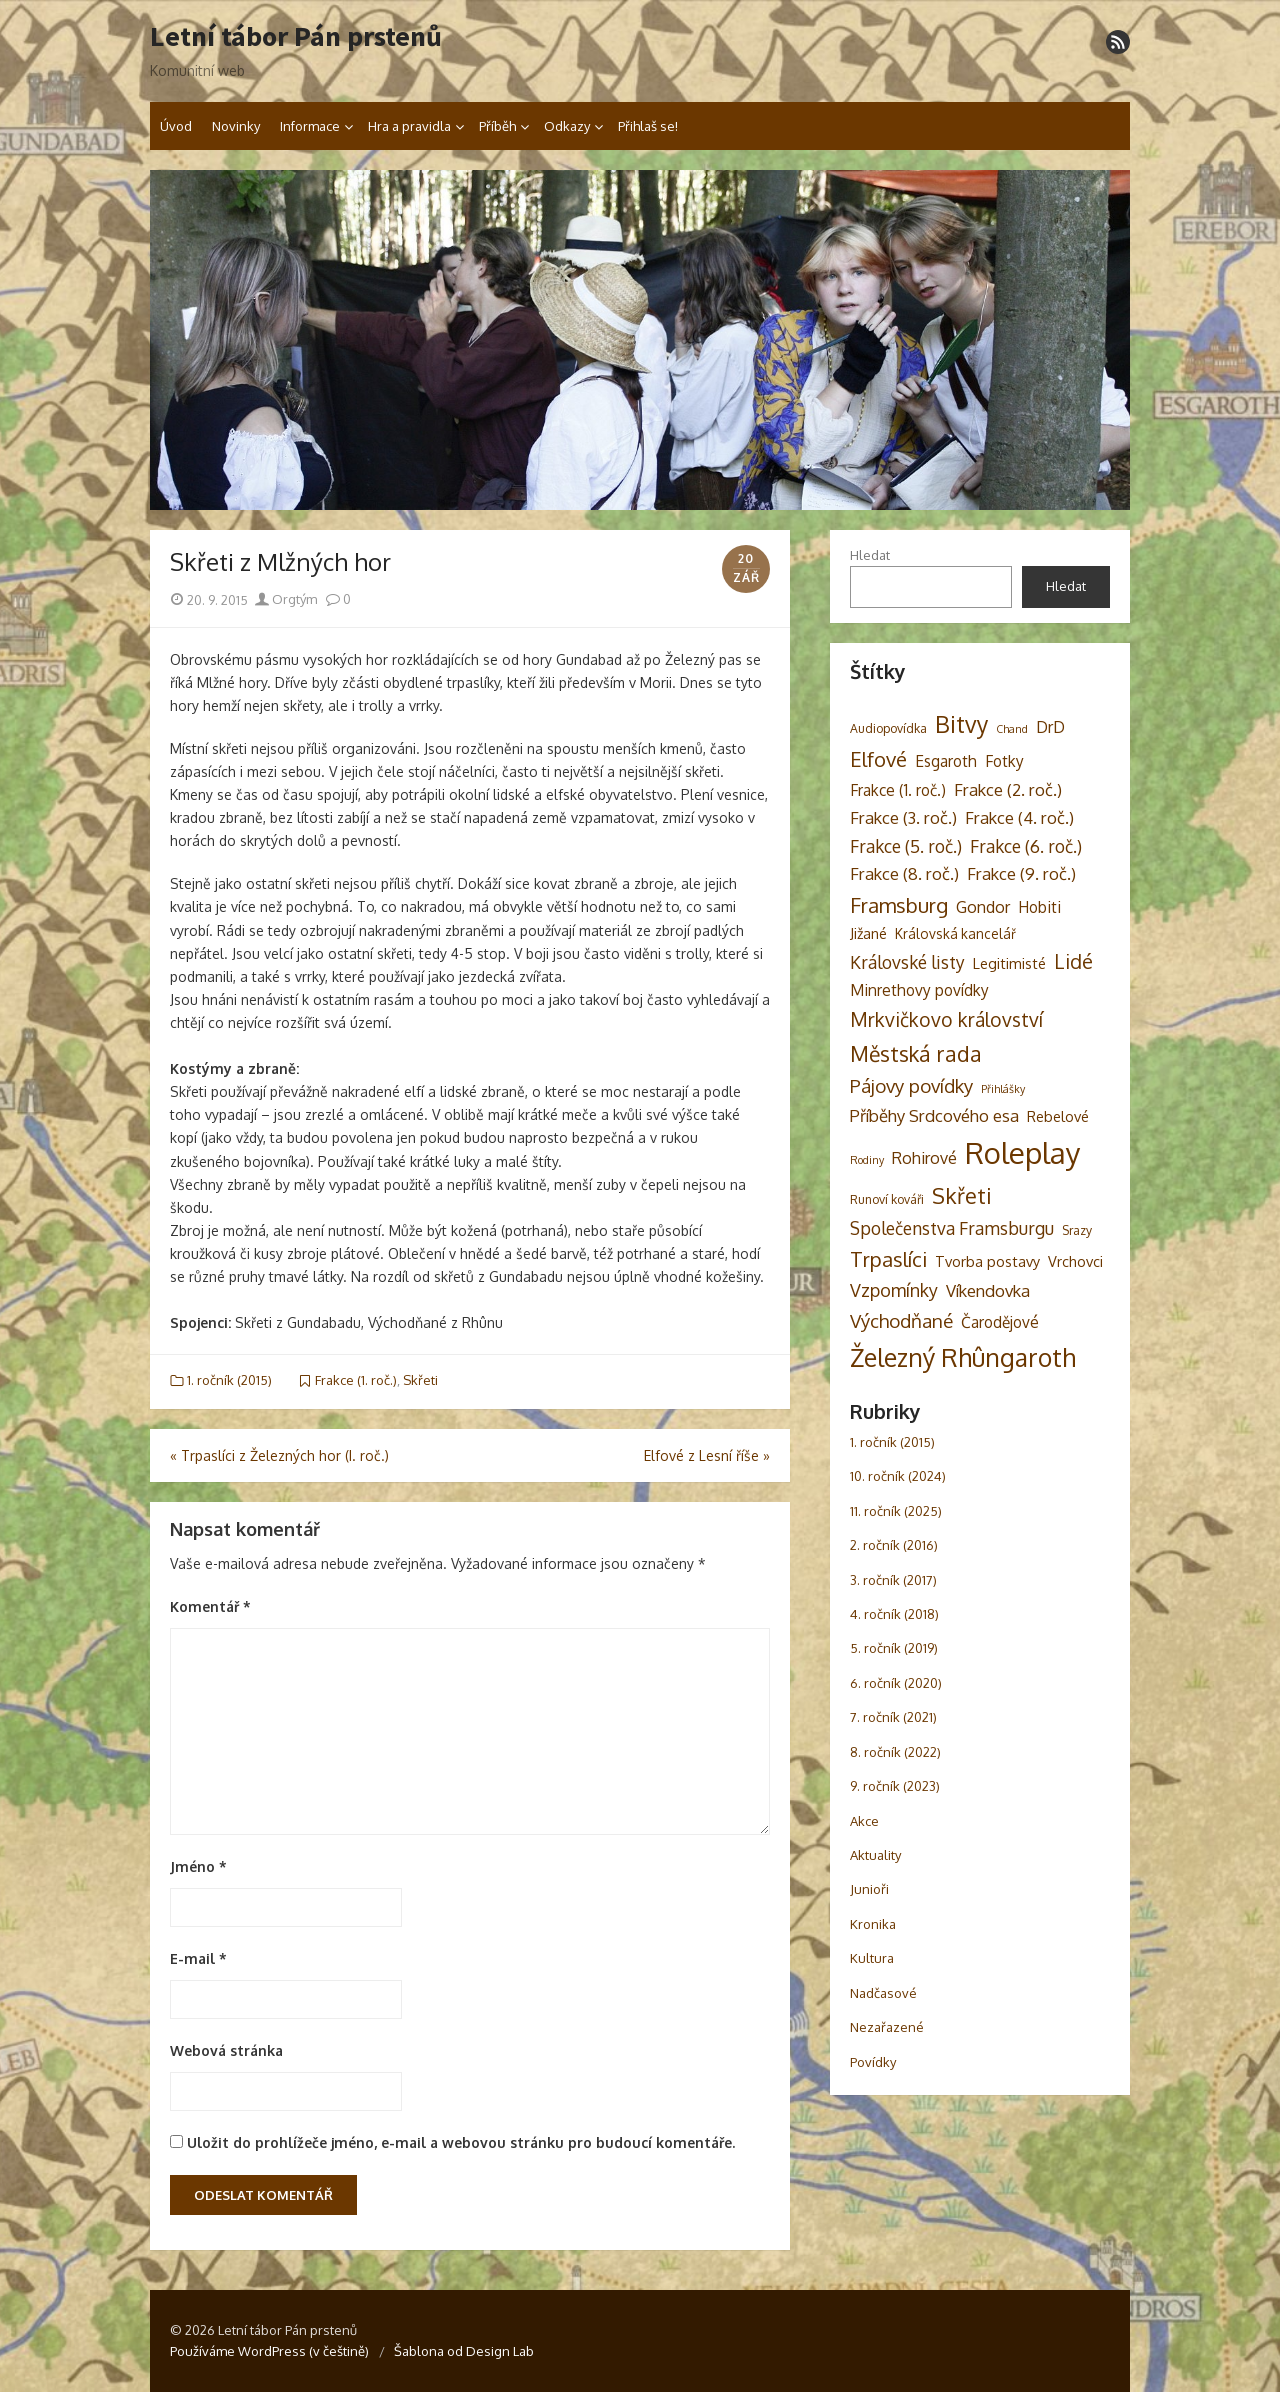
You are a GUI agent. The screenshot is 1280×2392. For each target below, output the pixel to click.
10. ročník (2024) (898, 1476)
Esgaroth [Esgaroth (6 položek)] (946, 761)
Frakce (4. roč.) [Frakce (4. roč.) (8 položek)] (1019, 817)
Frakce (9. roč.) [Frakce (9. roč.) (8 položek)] (1021, 873)
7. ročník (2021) (893, 1717)
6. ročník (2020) (896, 1683)
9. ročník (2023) (895, 1786)
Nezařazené (887, 2027)
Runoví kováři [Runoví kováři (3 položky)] (887, 1199)
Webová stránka (226, 2050)
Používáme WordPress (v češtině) (269, 2351)
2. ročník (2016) (894, 1545)
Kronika (873, 1924)
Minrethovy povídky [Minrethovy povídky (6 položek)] (919, 990)
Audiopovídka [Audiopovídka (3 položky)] (888, 728)
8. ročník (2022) (895, 1752)
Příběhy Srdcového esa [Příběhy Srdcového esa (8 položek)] (934, 1115)
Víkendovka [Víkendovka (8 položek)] (988, 1290)
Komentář (210, 1606)
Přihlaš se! (648, 126)
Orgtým (286, 599)
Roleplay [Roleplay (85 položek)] (1023, 1152)
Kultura (872, 1958)
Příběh (497, 126)
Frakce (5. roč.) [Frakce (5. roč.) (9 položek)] (906, 846)
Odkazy (567, 126)
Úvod (176, 126)
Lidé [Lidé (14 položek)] (1073, 961)
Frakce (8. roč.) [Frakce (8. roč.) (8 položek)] (904, 873)
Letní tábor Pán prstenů (296, 37)
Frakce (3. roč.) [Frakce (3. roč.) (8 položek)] (903, 817)
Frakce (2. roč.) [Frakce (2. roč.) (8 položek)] (1008, 789)
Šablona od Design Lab (464, 2351)
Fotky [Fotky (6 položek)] (1004, 761)
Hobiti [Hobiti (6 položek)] (1039, 907)
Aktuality (875, 1855)
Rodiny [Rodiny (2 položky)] (867, 1160)
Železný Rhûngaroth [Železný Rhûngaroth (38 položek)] (963, 1357)
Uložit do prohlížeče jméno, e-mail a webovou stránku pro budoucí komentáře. (461, 2142)
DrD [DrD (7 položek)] (1050, 726)
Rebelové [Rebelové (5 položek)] (1058, 1116)
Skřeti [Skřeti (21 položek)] (962, 1195)
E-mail (198, 1958)
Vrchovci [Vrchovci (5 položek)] (1075, 1261)
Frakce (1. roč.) (356, 1380)
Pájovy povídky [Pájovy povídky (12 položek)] (911, 1085)
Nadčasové (883, 1993)
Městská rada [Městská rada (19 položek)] (916, 1053)
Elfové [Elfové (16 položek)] (878, 759)
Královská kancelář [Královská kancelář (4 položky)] (955, 933)
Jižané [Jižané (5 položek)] (868, 933)
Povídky (873, 2062)
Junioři (869, 1889)
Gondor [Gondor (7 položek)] (983, 906)
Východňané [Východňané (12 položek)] (901, 1320)
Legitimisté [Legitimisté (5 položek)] (1009, 963)
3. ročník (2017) (893, 1580)
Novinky (236, 126)
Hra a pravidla (409, 126)
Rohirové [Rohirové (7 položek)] (924, 1157)
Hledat (870, 555)
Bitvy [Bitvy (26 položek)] (961, 723)
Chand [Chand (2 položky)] (1012, 729)
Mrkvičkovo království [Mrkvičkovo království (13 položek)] (946, 1019)
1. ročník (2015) (229, 1380)
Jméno (198, 1866)
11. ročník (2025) (896, 1511)
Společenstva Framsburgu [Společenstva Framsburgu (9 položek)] (952, 1228)
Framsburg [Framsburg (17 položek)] (899, 905)
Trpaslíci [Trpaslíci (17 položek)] (888, 1259)
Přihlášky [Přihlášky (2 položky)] (1003, 1089)
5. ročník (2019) (894, 1648)
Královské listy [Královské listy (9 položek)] (907, 962)
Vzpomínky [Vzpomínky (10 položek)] (894, 1290)
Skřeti (420, 1380)
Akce (864, 1821)
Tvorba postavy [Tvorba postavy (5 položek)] (987, 1261)
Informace (310, 126)
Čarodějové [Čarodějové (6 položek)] (1000, 1322)
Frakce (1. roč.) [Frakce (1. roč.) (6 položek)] (898, 790)
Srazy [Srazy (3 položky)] (1077, 1230)
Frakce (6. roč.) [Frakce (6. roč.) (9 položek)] (1026, 846)
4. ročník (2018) (894, 1614)
